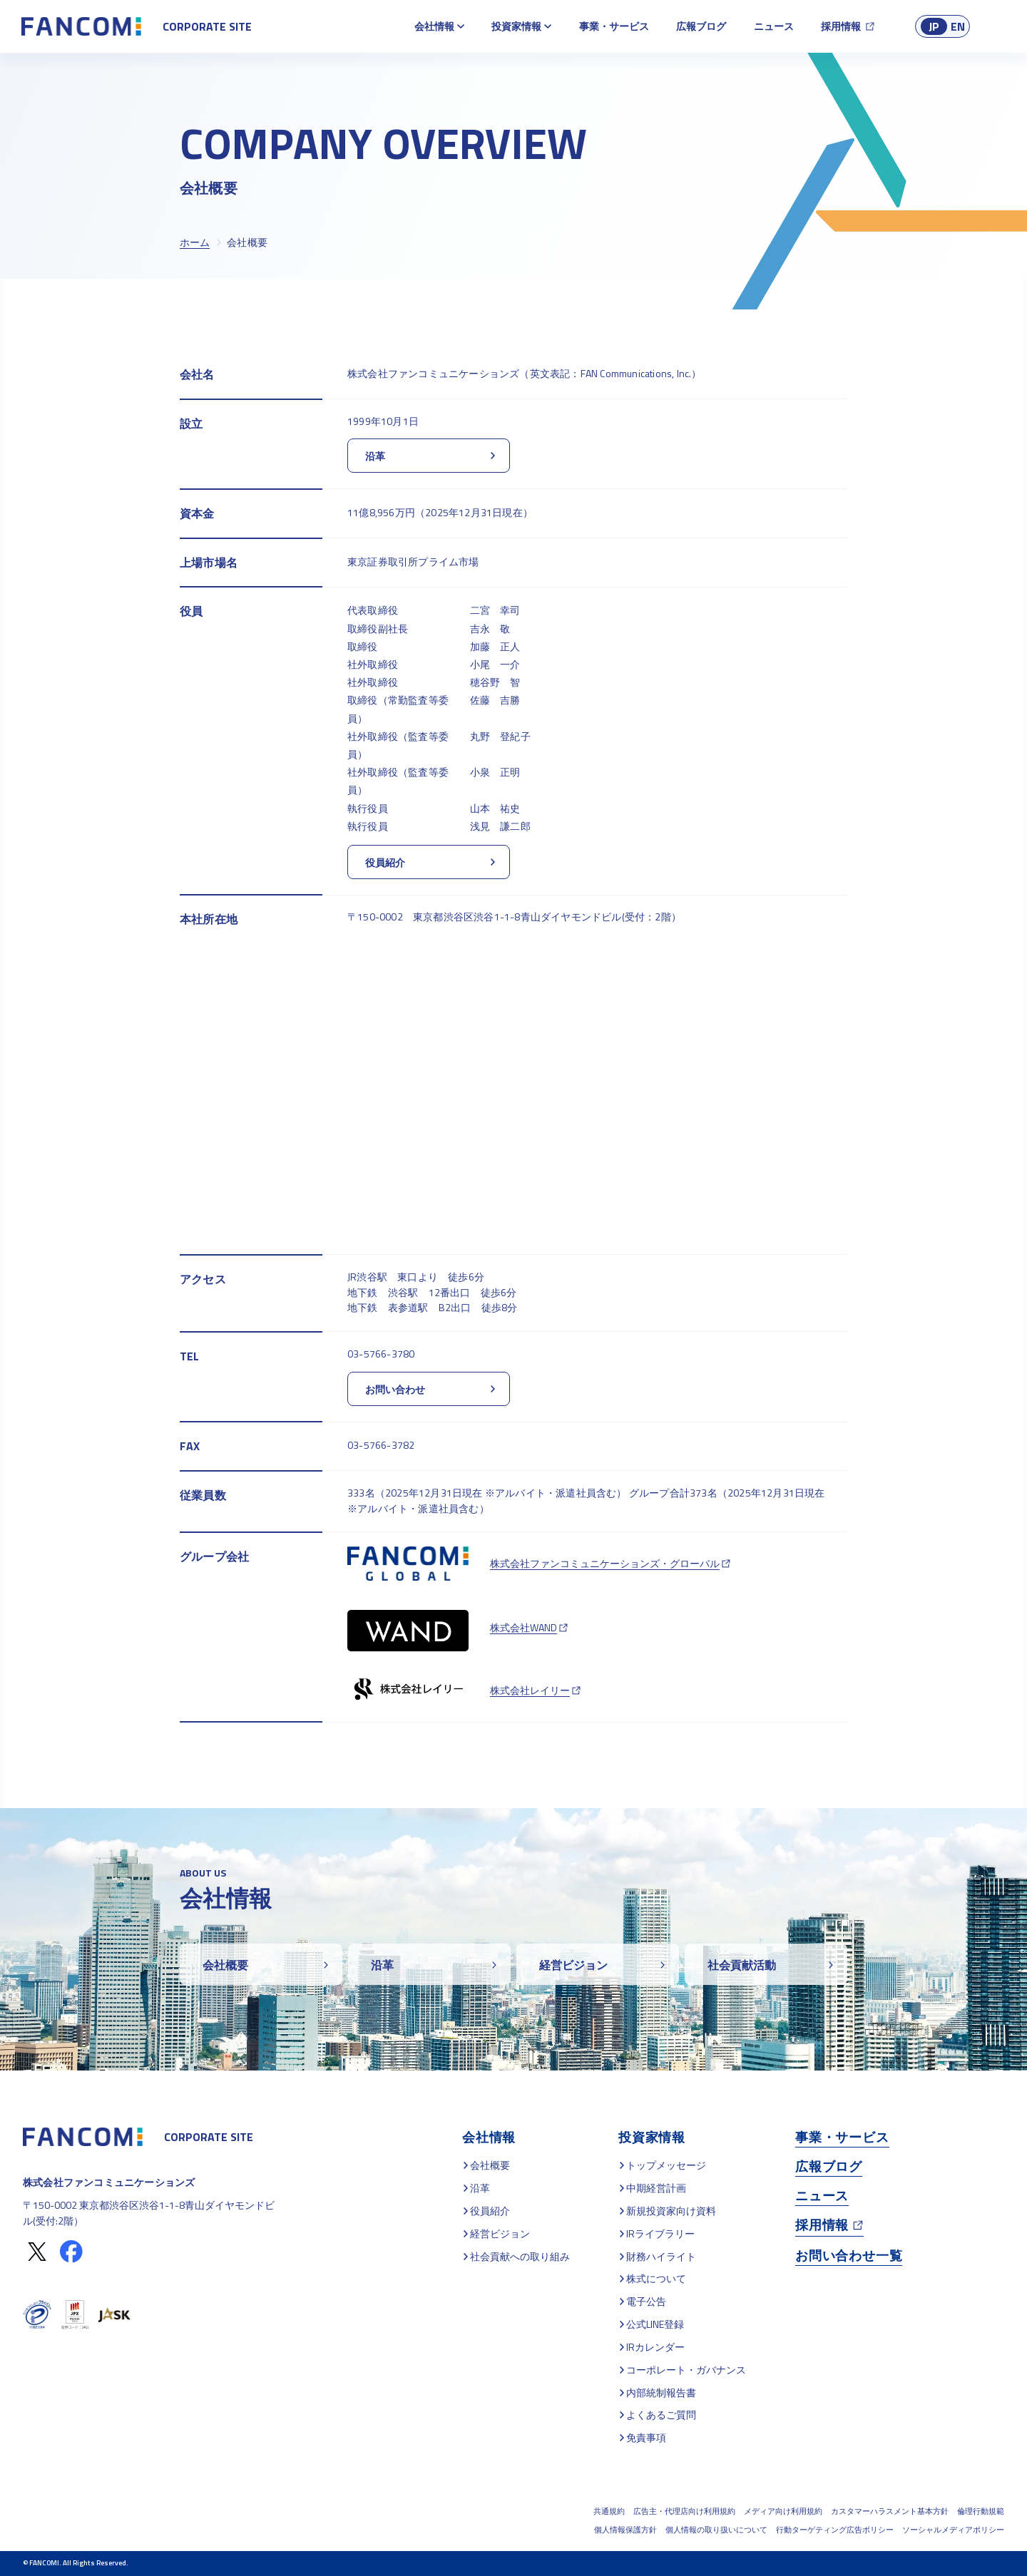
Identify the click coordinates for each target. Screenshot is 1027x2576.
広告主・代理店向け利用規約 (684, 2511)
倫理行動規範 (980, 2511)
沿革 (480, 2187)
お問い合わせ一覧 (848, 2255)
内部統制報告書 (661, 2392)
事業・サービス (614, 26)
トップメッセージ (666, 2164)
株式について (656, 2278)
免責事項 (646, 2437)
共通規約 (609, 2511)
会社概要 (490, 2164)
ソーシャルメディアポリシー (953, 2529)
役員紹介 (490, 2210)
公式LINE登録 (655, 2323)
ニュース (774, 26)
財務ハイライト (661, 2256)
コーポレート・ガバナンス (686, 2369)
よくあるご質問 (661, 2414)
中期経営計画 (656, 2187)
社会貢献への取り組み (520, 2256)
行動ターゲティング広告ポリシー (835, 2529)
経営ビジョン (500, 2233)
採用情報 (841, 26)
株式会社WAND (523, 1627)
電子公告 (646, 2301)
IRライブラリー (660, 2233)
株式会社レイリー (530, 1690)
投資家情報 (516, 26)
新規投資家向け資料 (671, 2210)
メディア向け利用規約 (783, 2511)
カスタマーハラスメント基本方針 (890, 2511)
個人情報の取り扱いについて (716, 2529)
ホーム (195, 242)
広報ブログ (701, 26)
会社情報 (434, 26)
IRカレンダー (655, 2346)
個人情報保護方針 (625, 2529)
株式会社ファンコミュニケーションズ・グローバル (605, 1563)
